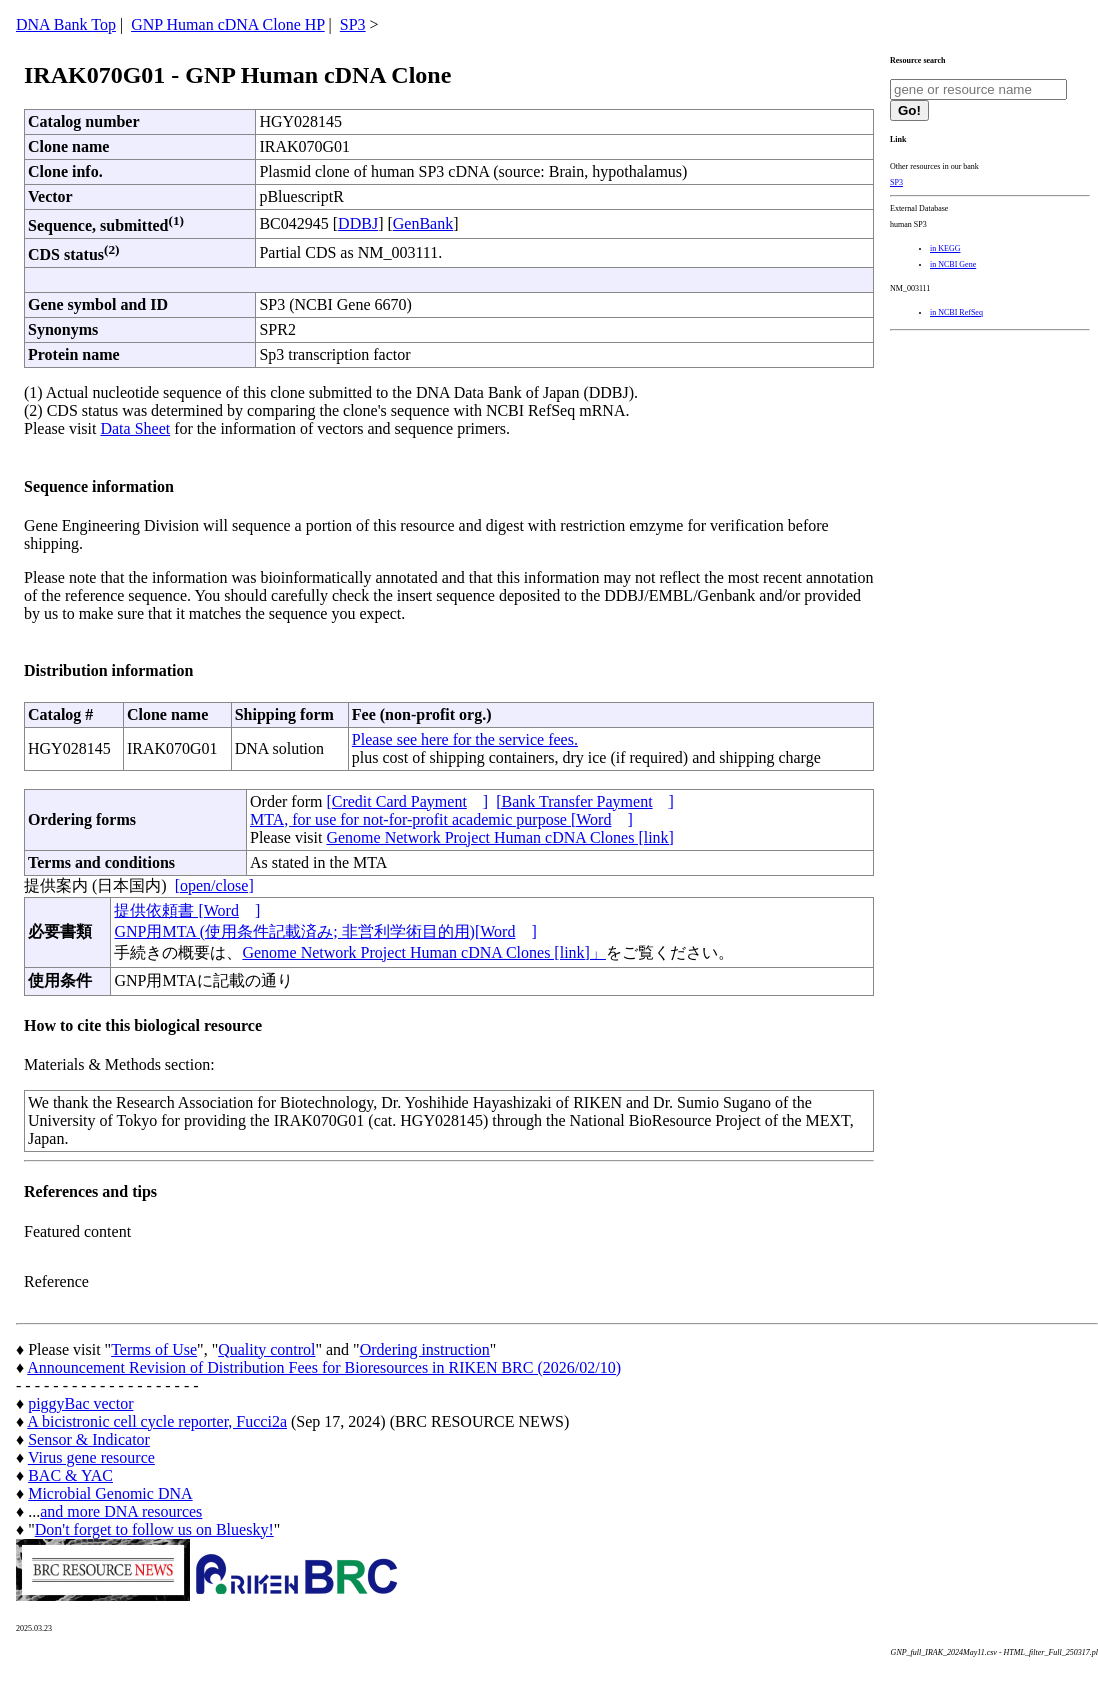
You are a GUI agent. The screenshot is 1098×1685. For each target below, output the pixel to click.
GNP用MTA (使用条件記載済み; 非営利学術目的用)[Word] (325, 931)
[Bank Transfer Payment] (585, 801)
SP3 (353, 24)
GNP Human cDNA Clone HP (227, 24)
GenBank (423, 223)
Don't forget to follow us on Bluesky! (154, 1529)
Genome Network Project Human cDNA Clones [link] (499, 837)
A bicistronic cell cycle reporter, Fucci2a (157, 1421)
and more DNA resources (121, 1511)
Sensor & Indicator (89, 1439)
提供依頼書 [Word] (187, 910)
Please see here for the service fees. (465, 739)
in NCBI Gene (953, 264)
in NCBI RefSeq (956, 312)
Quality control (266, 1349)
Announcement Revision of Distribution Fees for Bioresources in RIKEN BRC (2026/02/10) (324, 1367)
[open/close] (214, 885)
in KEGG (945, 248)
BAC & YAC (70, 1475)
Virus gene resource (91, 1457)
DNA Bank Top (66, 24)
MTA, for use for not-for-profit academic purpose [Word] (441, 819)
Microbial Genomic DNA (110, 1493)
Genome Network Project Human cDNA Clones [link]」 (423, 952)
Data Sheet (135, 428)
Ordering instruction (425, 1349)
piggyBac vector (80, 1403)
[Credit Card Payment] (407, 801)
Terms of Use (154, 1349)
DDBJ (358, 223)
